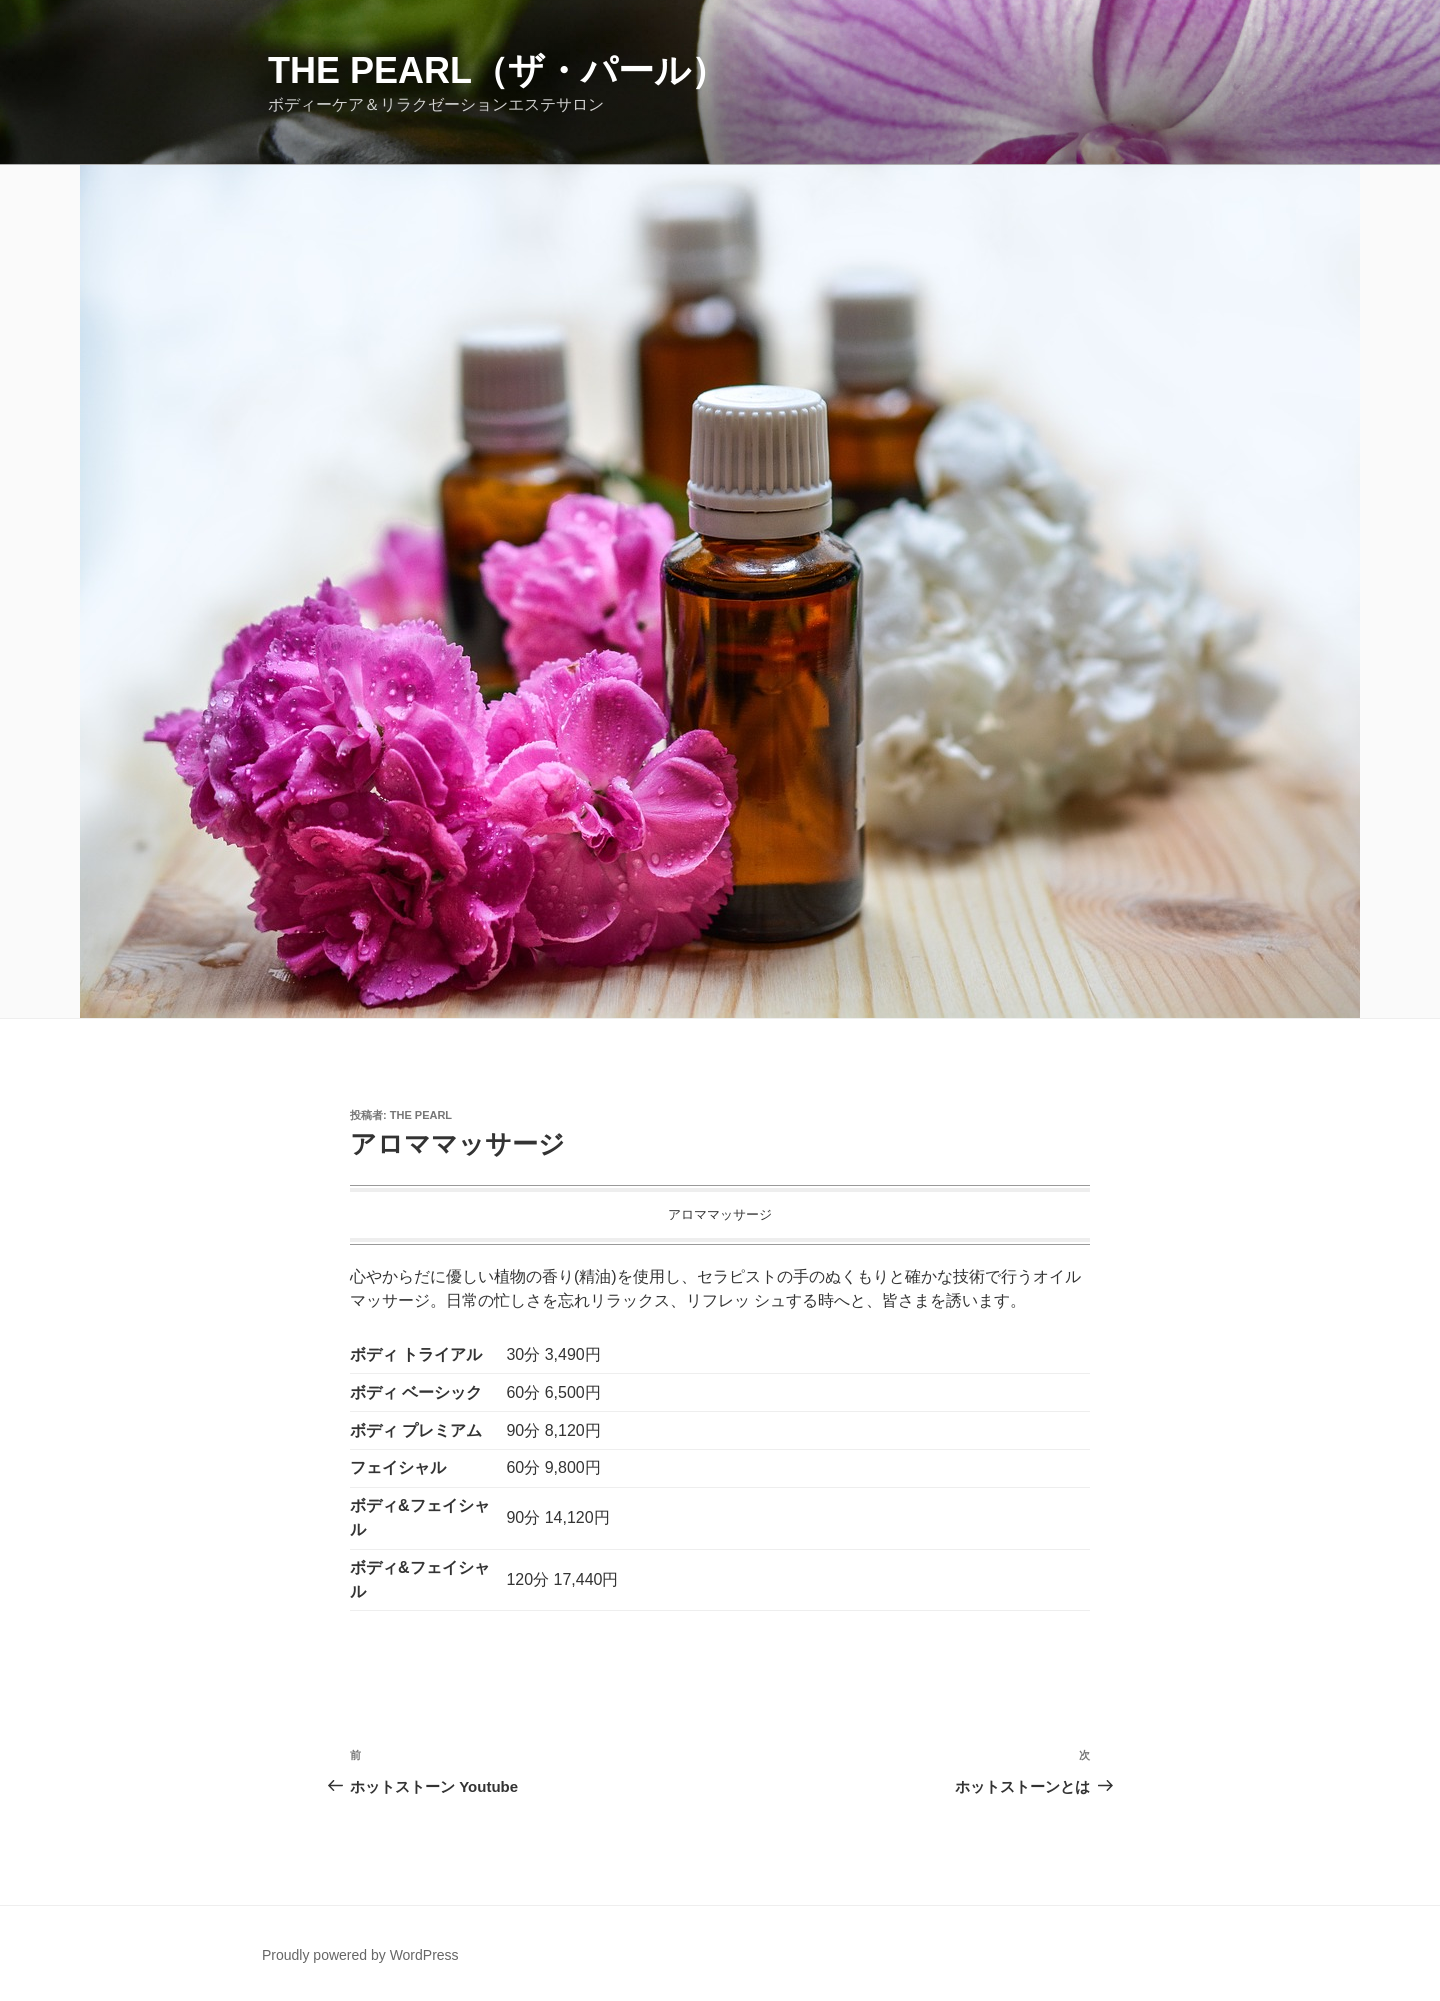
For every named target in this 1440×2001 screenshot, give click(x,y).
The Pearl (421, 1115)
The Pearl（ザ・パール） (497, 70)
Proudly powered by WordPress (360, 1955)
